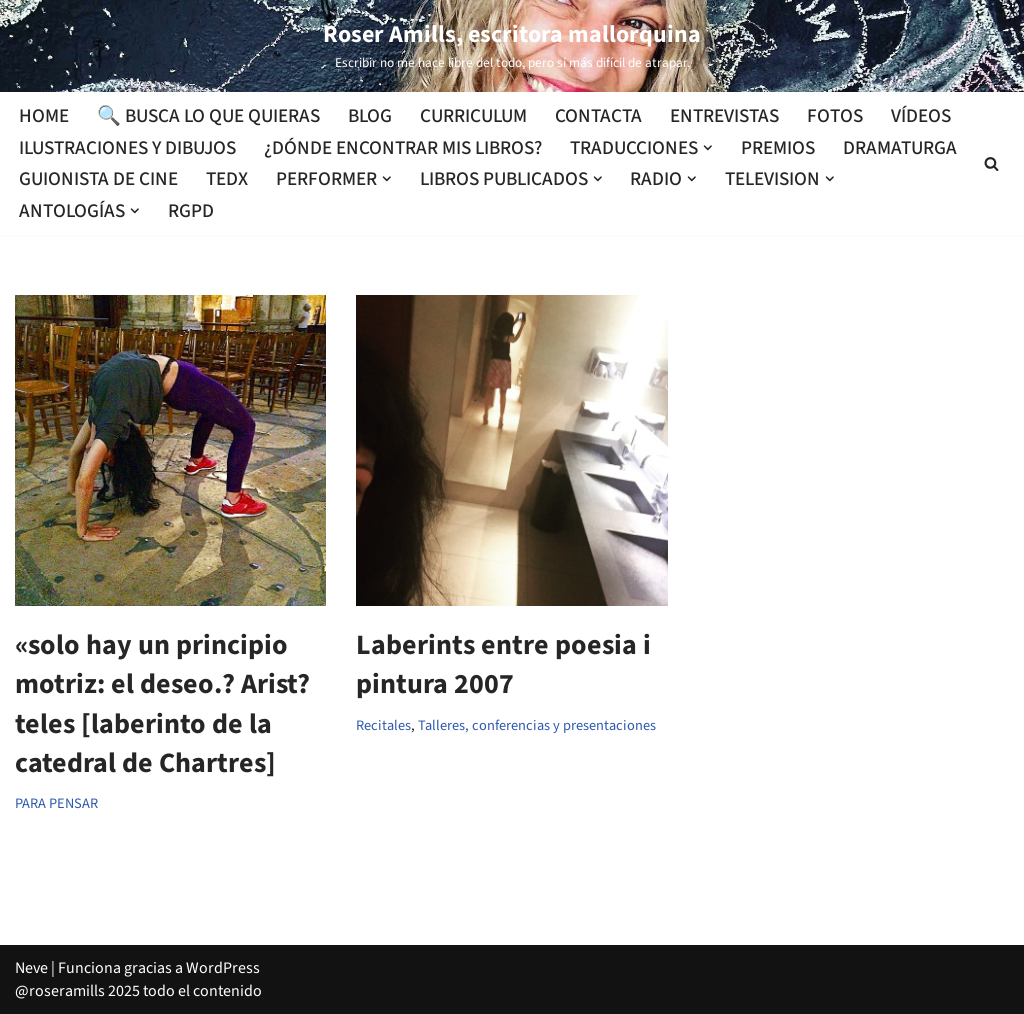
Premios (778, 148)
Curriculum (473, 116)
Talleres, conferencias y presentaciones (537, 725)
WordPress (223, 968)
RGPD (191, 211)
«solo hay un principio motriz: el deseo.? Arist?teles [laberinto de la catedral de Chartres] (162, 704)
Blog (370, 116)
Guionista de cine (98, 179)
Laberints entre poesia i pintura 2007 (503, 664)
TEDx (227, 179)
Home (44, 116)
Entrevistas (724, 116)
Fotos (835, 116)
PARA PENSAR (56, 803)
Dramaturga (900, 148)
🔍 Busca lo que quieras (208, 116)
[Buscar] (991, 163)
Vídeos (921, 116)
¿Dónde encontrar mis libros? (403, 148)
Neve (31, 968)
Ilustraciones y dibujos (127, 148)
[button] (708, 148)
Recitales (383, 725)
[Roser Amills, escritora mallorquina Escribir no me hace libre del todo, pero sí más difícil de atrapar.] (512, 46)
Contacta (598, 116)
